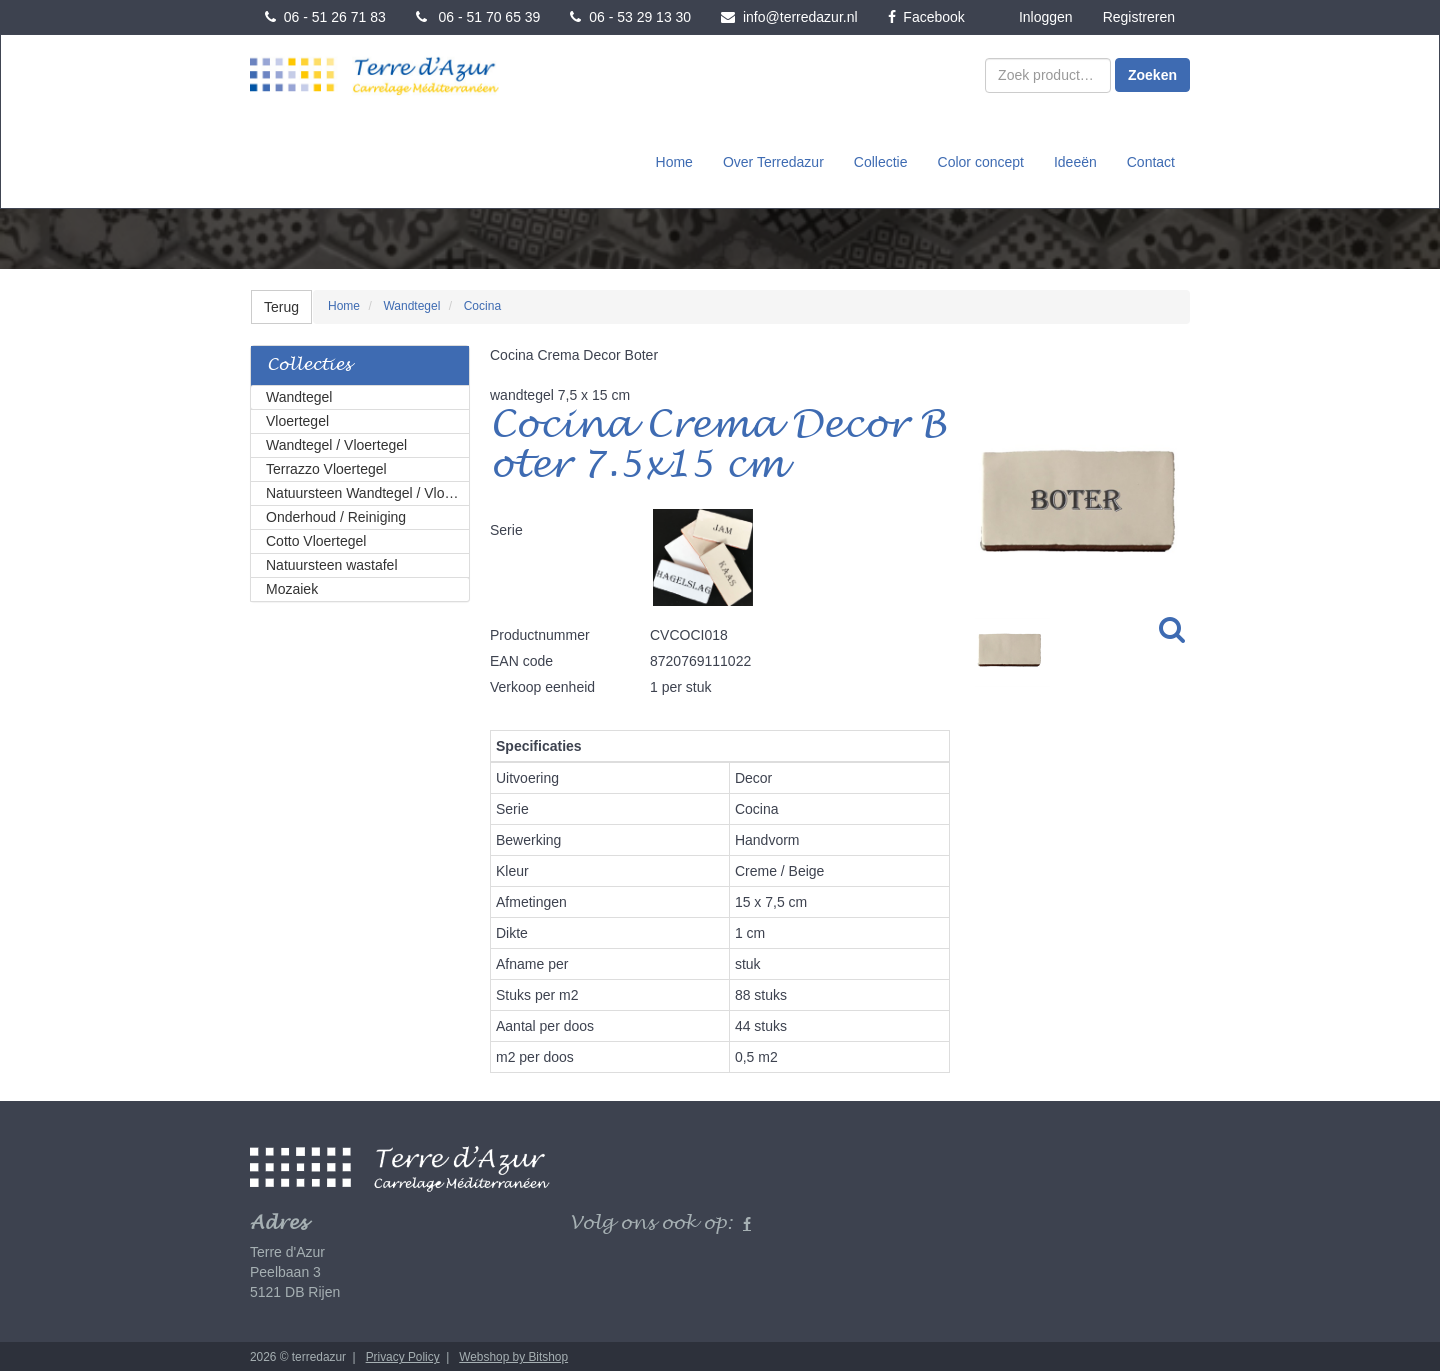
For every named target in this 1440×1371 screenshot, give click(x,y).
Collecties (309, 363)
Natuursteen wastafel (332, 563)
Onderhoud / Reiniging (336, 515)
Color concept (981, 161)
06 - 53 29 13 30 (630, 17)
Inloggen (1046, 17)
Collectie (881, 161)
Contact (1151, 161)
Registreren (1139, 17)
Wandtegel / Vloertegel (336, 443)
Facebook (926, 17)
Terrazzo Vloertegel (326, 467)
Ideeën (1075, 161)
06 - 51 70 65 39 (478, 17)
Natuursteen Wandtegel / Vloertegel (368, 491)
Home (674, 161)
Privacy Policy (403, 1355)
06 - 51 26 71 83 (325, 17)
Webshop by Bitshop (513, 1355)
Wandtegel (299, 395)
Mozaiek (292, 587)
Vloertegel (297, 419)
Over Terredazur (773, 161)
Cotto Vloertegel (316, 539)
